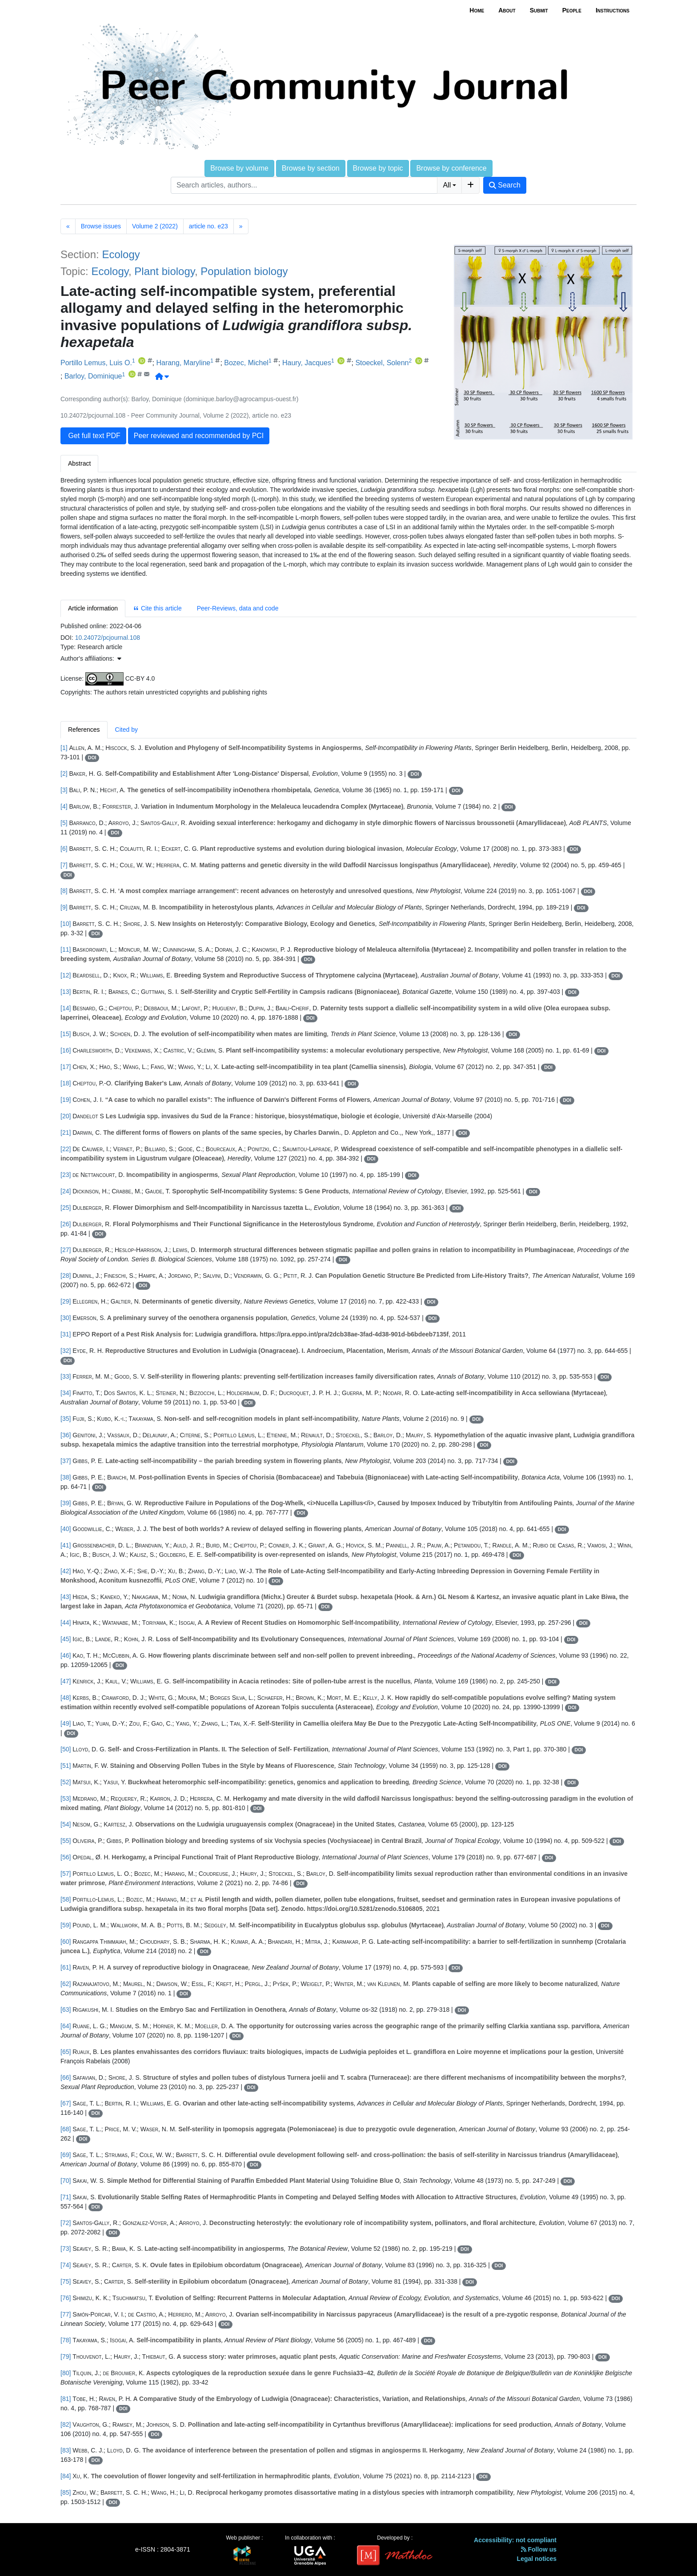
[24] (65, 1191)
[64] (65, 2026)
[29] (65, 1301)
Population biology (244, 271)
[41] (65, 1545)
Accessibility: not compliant (515, 2540)
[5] (64, 822)
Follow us (539, 2549)
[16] (65, 1050)
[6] (64, 848)
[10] (65, 923)
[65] (65, 2051)
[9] (64, 907)
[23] (65, 1174)
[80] (65, 2373)
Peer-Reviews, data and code (238, 608)
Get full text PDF (93, 435)
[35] (65, 1418)
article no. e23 (208, 226)
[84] (65, 2476)
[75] (65, 2281)
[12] (65, 975)
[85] (65, 2492)
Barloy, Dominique (93, 376)
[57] (65, 1873)
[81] (65, 2398)
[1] (64, 747)
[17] (65, 1066)
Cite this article (157, 608)
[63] (65, 2009)
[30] (65, 1317)
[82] (65, 2424)
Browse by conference (451, 168)
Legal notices (537, 2558)
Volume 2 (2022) (155, 226)
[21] (65, 1132)
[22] (65, 1148)
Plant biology (164, 271)
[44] (65, 1622)
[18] (65, 1083)
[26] (65, 1224)
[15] (65, 1033)
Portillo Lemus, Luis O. (96, 363)
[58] (65, 1899)
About (506, 10)
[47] (65, 1681)
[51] (65, 1765)
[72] (65, 2222)
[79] (65, 2356)
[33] (65, 1376)
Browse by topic (378, 168)
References (84, 729)
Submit (539, 10)
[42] (65, 1571)
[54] (65, 1824)
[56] (65, 1857)
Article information (93, 608)
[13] (65, 991)
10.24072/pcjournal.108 (107, 637)
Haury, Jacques (306, 363)
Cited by (126, 729)
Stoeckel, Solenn (382, 363)
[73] (65, 2248)
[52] (65, 1782)
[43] (65, 1596)
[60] (65, 1941)
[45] (65, 1639)
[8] (64, 890)
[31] (65, 1334)
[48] (65, 1697)
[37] (65, 1460)
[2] (64, 773)
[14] (65, 1008)
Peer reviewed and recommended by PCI (199, 435)
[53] (65, 1798)
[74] (65, 2265)
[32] (65, 1350)
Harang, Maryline (183, 363)
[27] (65, 1249)
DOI (92, 757)
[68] (65, 2129)
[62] (65, 1983)
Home (476, 10)
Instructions (612, 10)
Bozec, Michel (246, 363)
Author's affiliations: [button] (90, 658)
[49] (65, 1723)
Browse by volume (239, 168)
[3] (64, 790)
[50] (65, 1749)
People (571, 10)
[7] (64, 865)
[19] (65, 1099)
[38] (65, 1477)
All (447, 185)
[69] (65, 2154)
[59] (65, 1925)
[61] (65, 1967)
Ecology (121, 254)
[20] (65, 1116)
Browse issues (101, 226)
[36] (65, 1435)
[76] (65, 2297)
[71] (65, 2197)
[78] (65, 2340)
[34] (65, 1392)
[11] (65, 949)
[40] (65, 1528)
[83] (65, 2450)
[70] (65, 2180)
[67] (65, 2103)
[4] (64, 806)
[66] (65, 2077)
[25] (65, 1207)
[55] (65, 1840)
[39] (65, 1503)
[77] (65, 2314)
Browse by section (311, 168)
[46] (65, 1655)
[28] (65, 1275)
